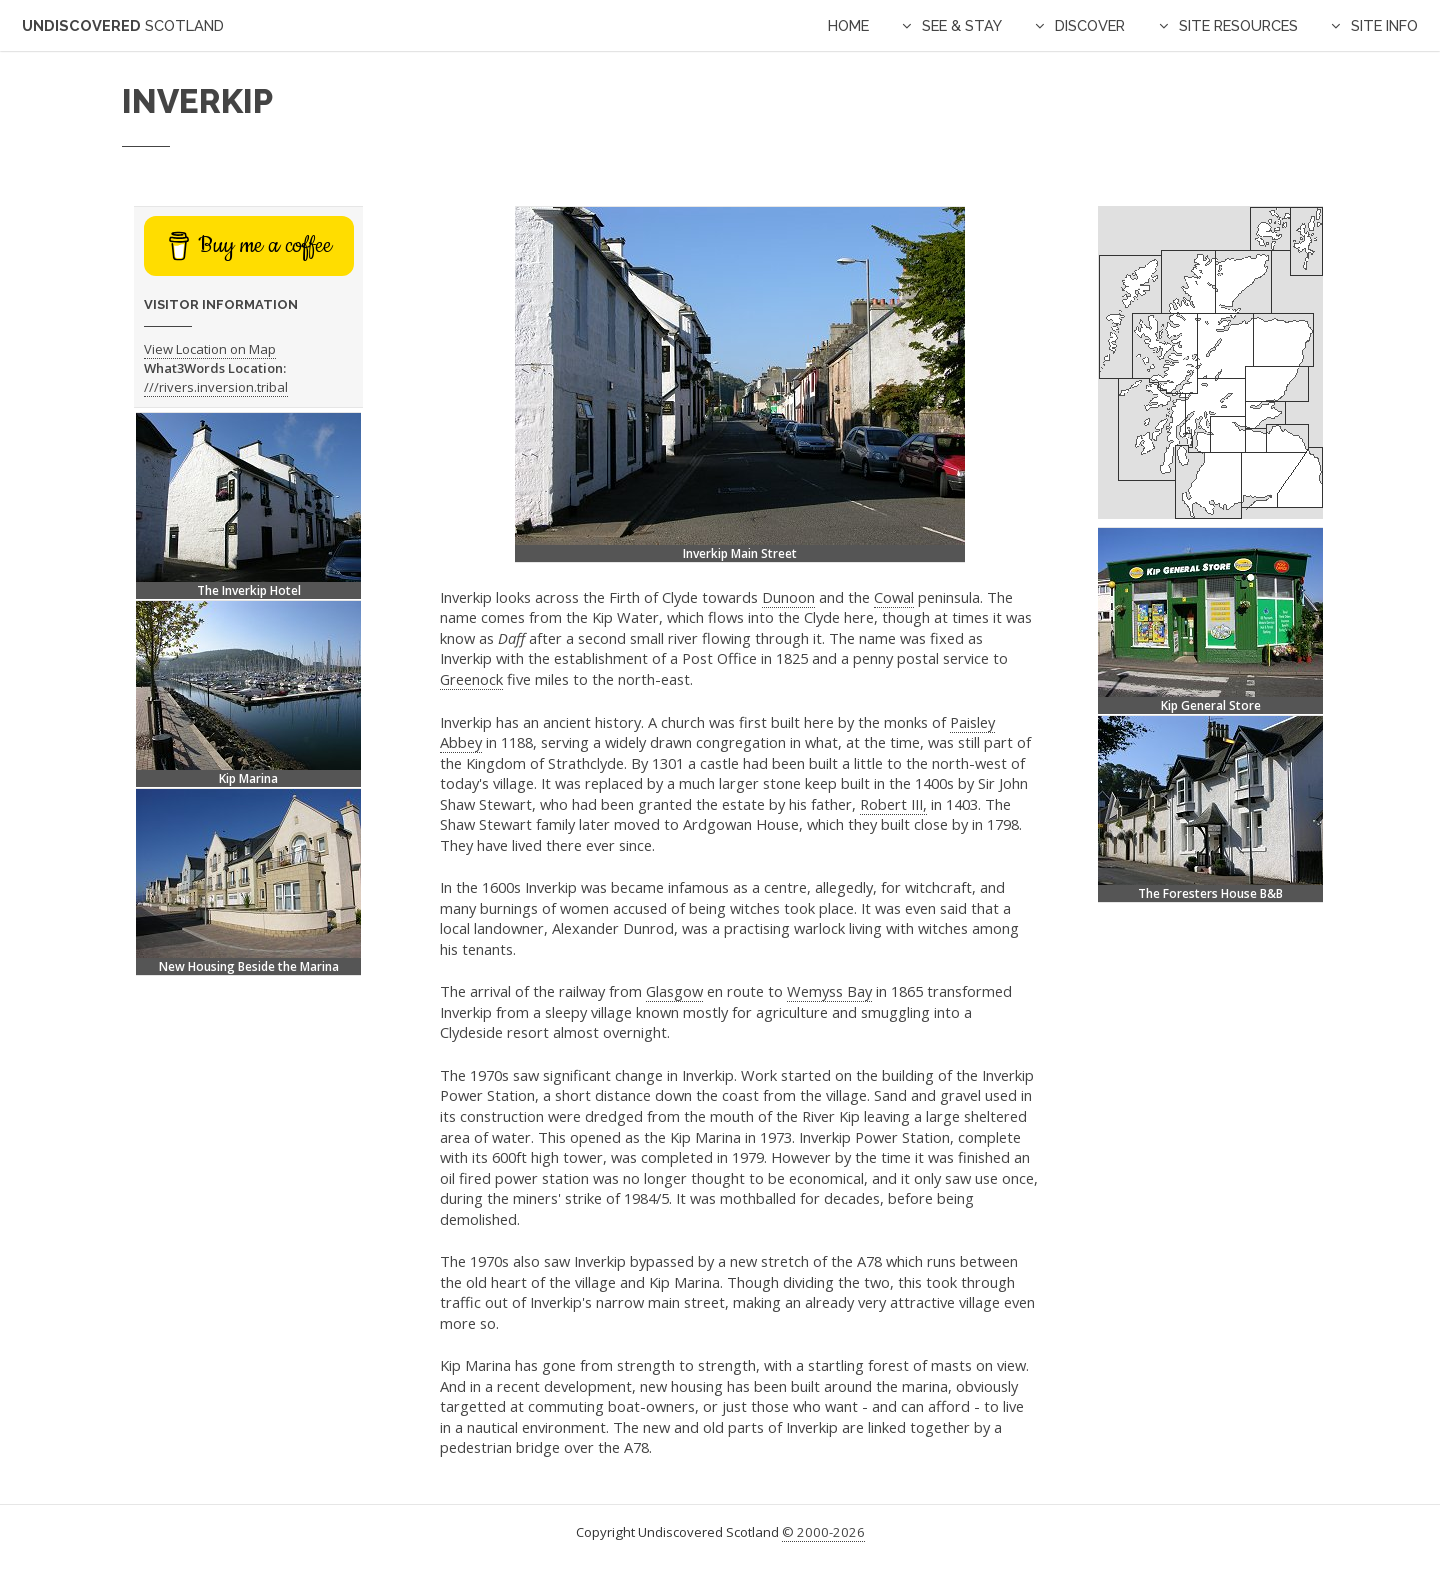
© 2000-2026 (823, 1532)
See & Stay (962, 25)
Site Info (1384, 25)
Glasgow (674, 991)
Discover (1090, 25)
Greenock (471, 679)
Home (848, 25)
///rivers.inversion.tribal (216, 387)
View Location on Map (210, 349)
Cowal (894, 597)
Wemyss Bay (829, 991)
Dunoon (788, 597)
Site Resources (1238, 25)
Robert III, (893, 804)
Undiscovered (123, 25)
